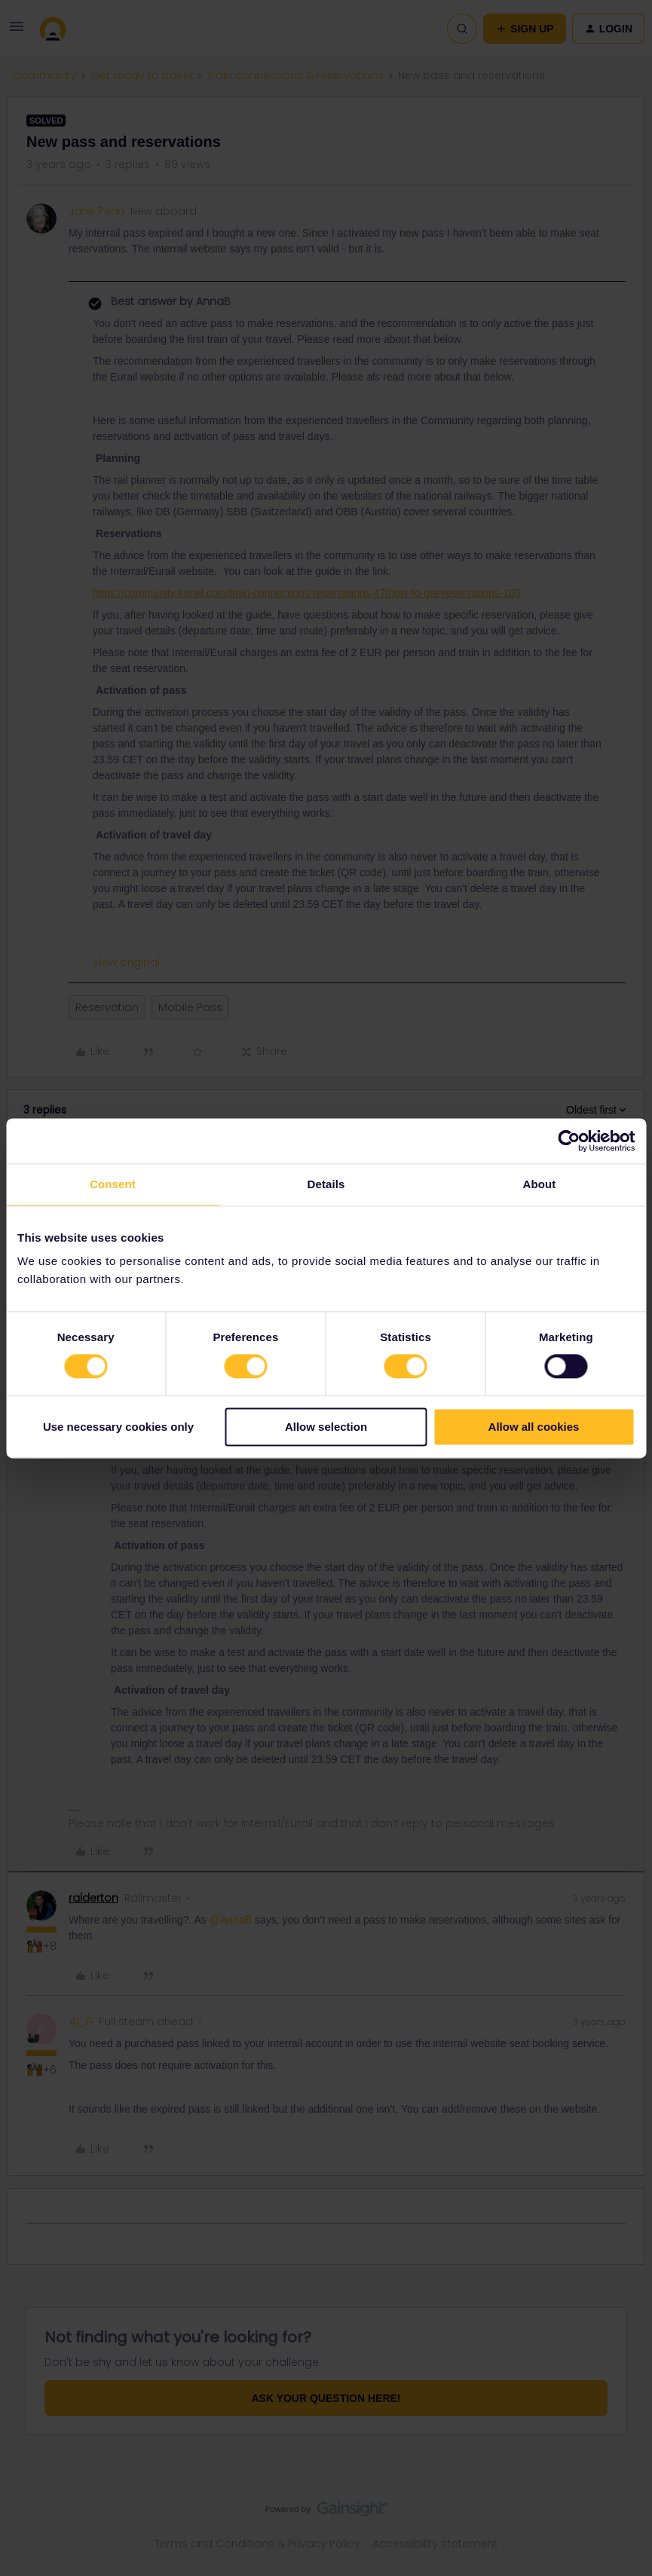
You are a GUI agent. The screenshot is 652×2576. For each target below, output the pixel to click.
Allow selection (326, 1426)
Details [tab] (326, 1184)
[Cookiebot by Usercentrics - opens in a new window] (569, 1140)
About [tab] (539, 1184)
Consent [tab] (113, 1184)
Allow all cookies (534, 1426)
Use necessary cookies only (118, 1426)
